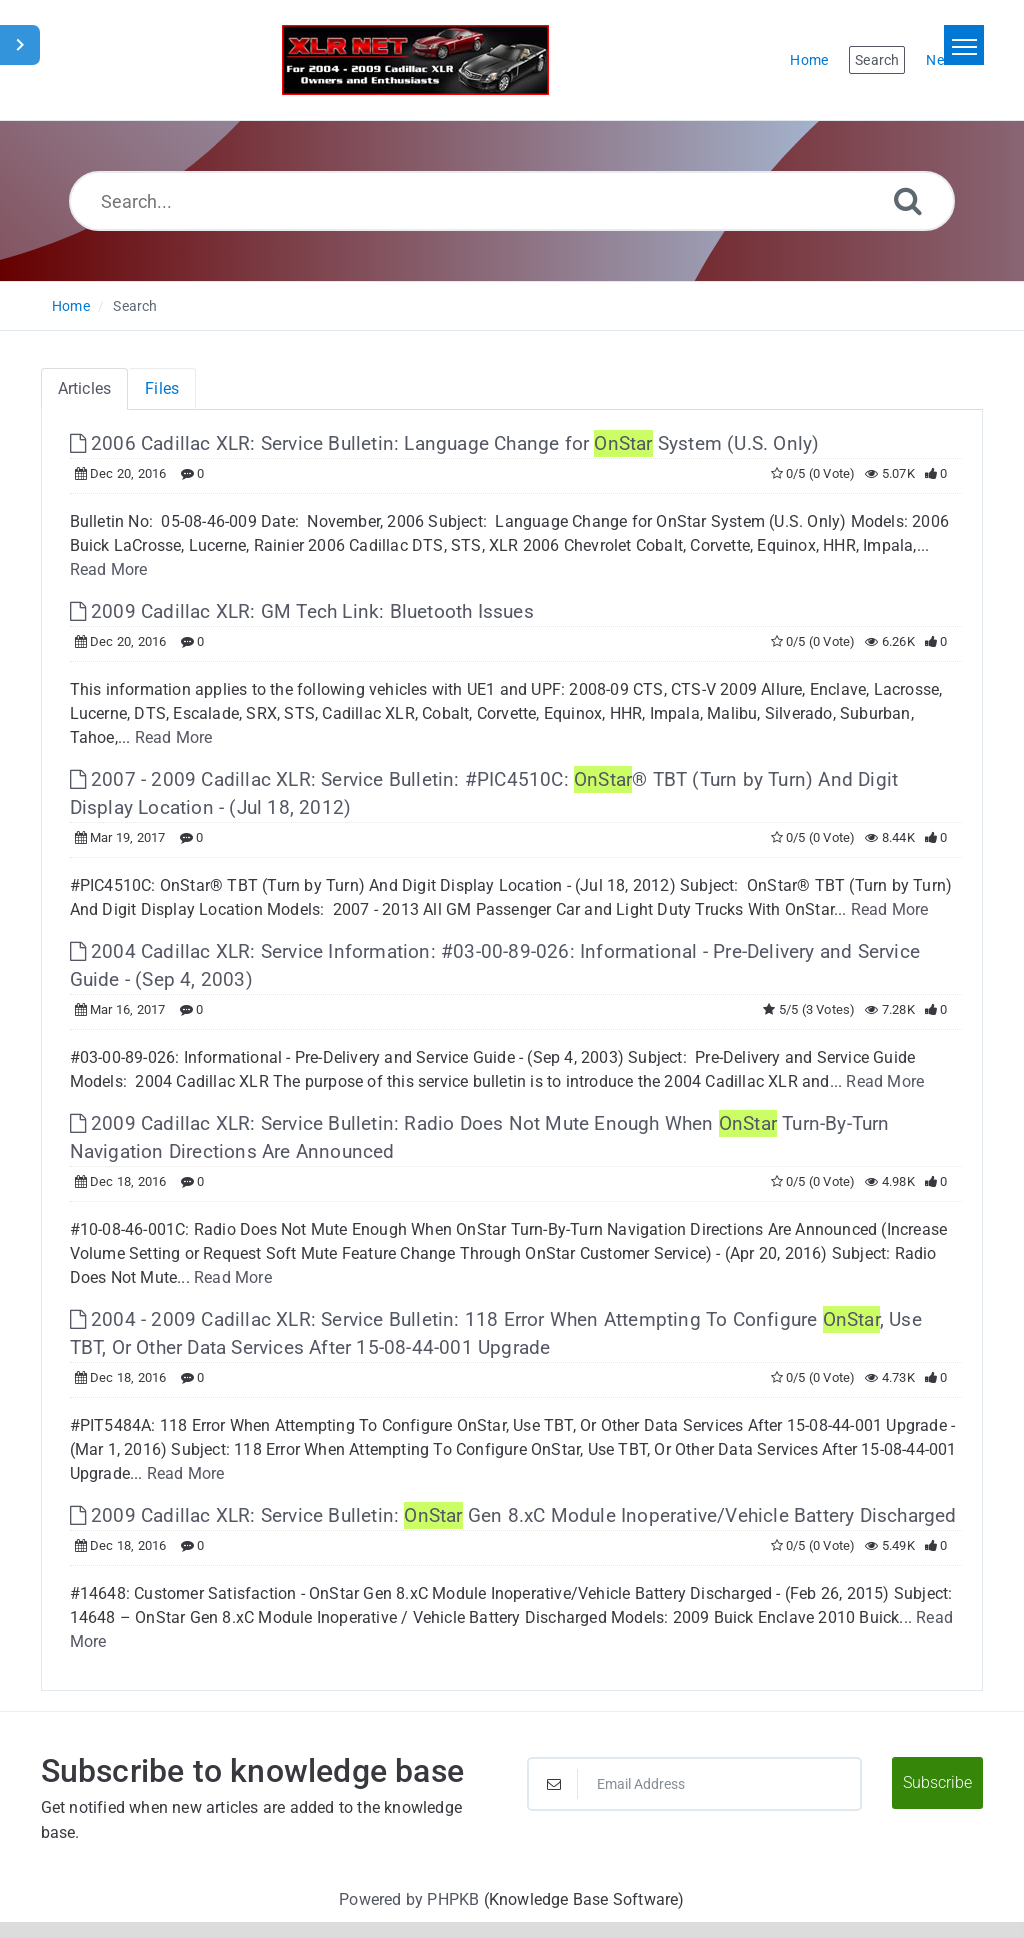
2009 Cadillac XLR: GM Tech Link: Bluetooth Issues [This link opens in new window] (302, 611)
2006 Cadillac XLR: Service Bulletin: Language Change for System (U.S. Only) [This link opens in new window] (445, 443)
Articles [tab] (85, 388)
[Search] (908, 200)
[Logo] (415, 60)
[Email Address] (694, 1784)
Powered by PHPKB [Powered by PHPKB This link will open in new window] (409, 1899)
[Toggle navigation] (964, 45)
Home (71, 306)
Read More (109, 569)
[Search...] (512, 201)
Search (135, 306)
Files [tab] (162, 388)
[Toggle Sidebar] (20, 45)
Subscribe (937, 1782)
